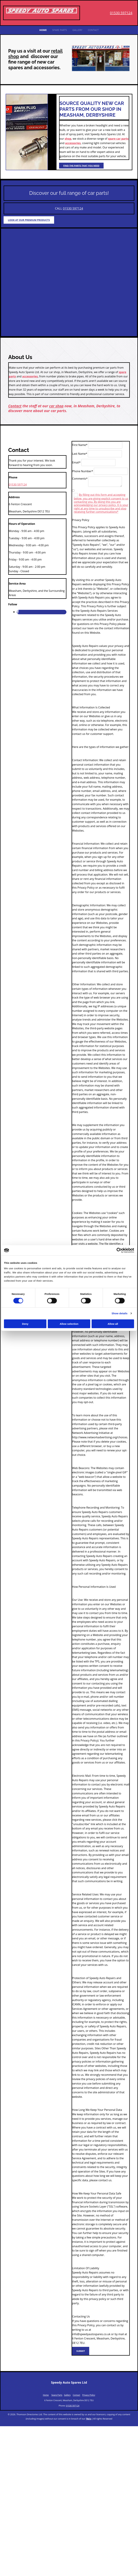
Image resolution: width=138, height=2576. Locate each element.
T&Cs (88, 2418)
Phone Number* (82, 471)
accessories (73, 143)
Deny (25, 1323)
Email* (76, 462)
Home (43, 30)
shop (68, 139)
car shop (56, 406)
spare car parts (118, 139)
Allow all (113, 1323)
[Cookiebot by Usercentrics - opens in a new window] (119, 1250)
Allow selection (69, 1323)
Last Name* (79, 454)
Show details (120, 1313)
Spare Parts (59, 30)
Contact (93, 30)
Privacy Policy (88, 2395)
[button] (81, 166)
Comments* (79, 478)
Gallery (77, 30)
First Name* (79, 445)
